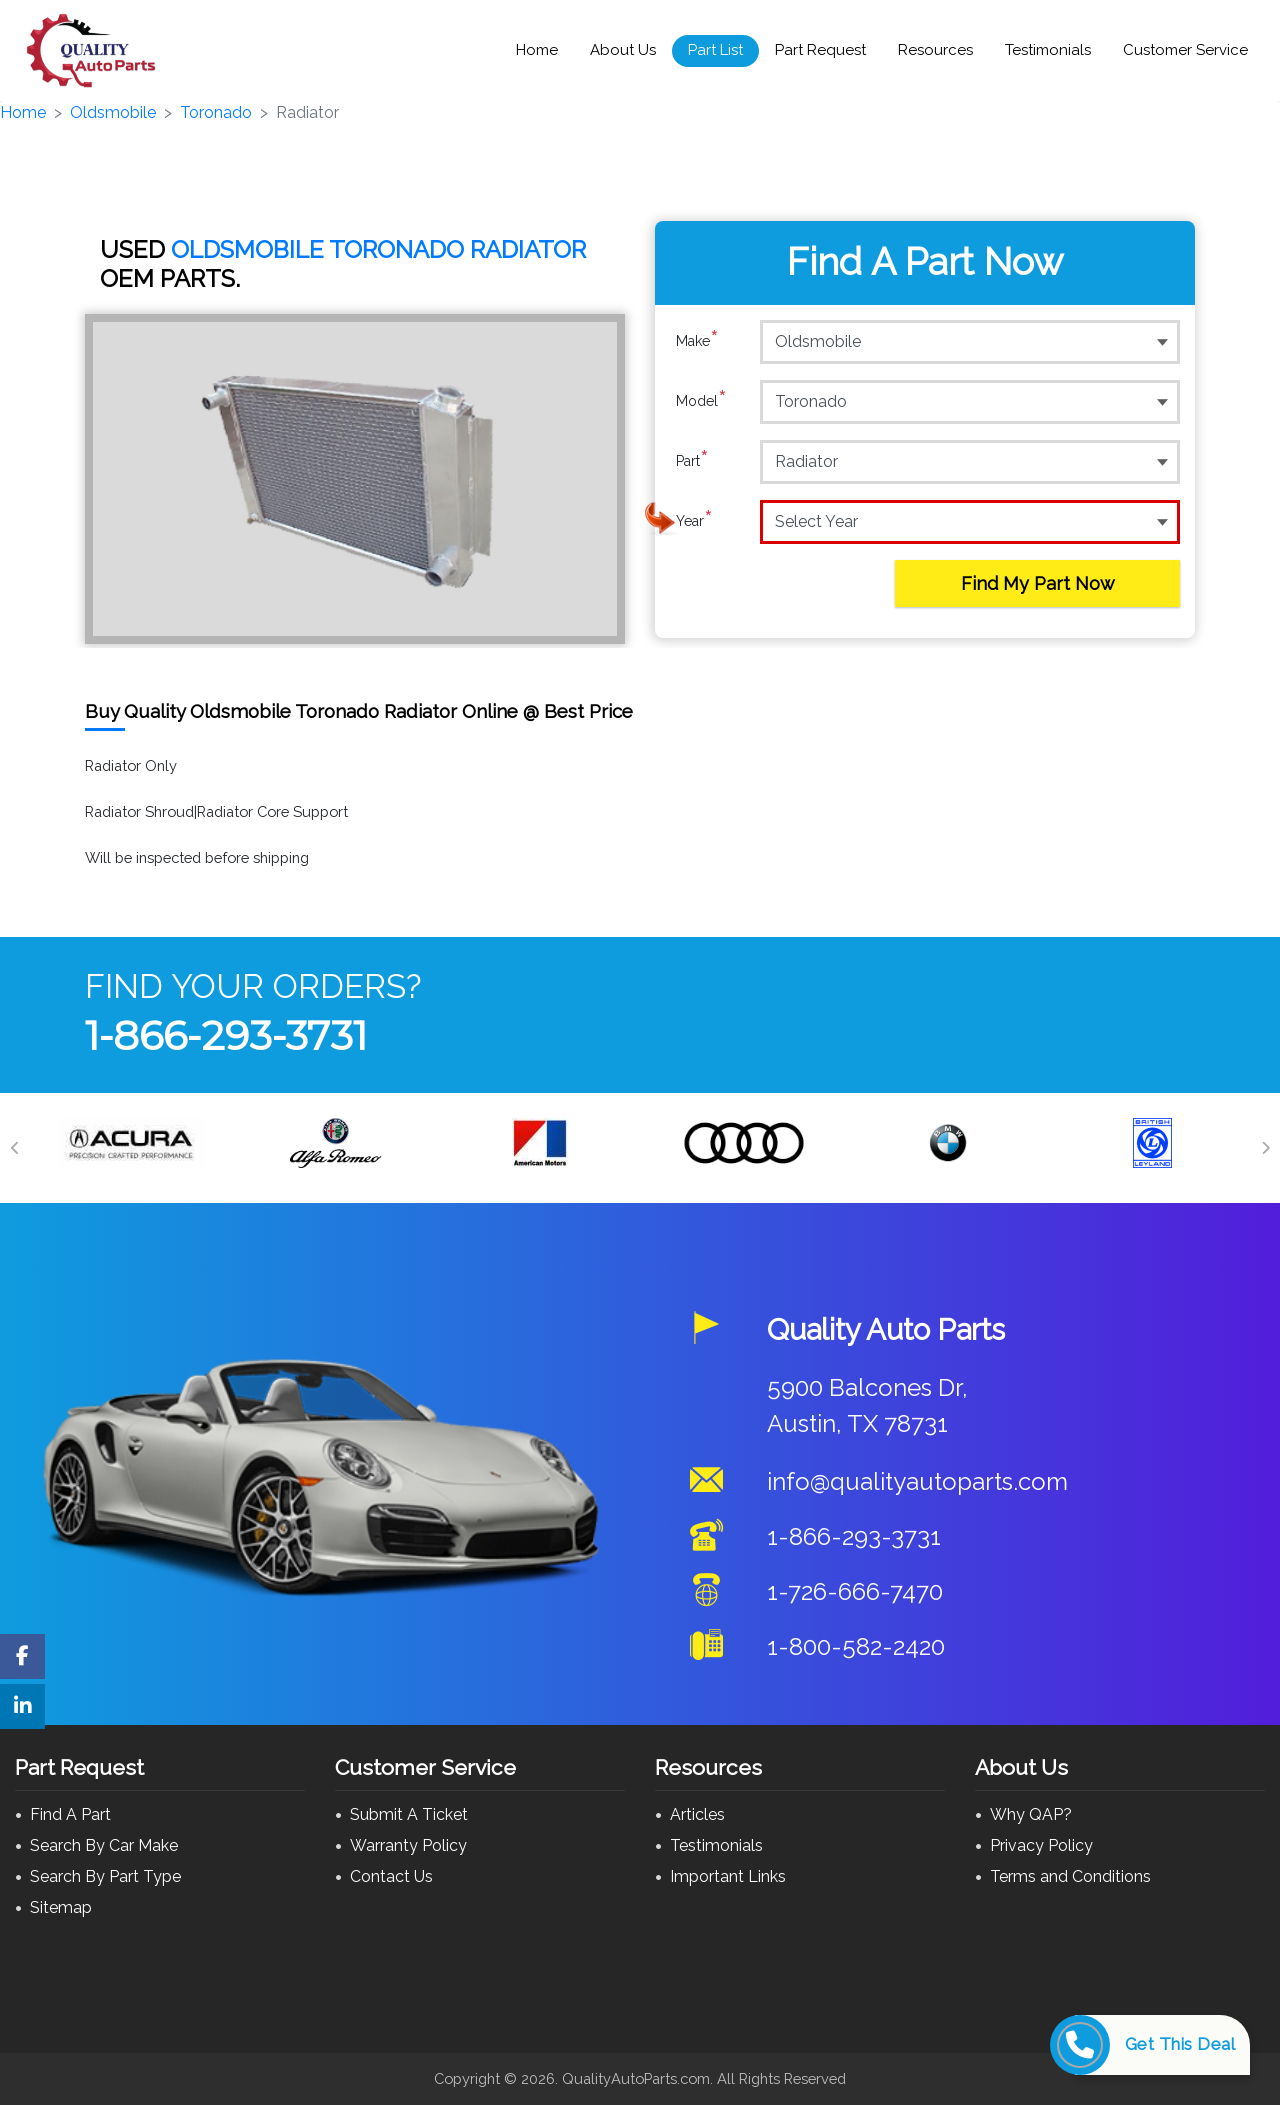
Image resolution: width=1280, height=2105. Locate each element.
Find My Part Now (1038, 583)
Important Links (728, 1876)
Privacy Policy (1041, 1845)
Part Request (820, 50)
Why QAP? (1031, 1814)
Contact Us (391, 1876)
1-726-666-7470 (855, 1591)
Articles (697, 1814)
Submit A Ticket (409, 1814)
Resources (935, 50)
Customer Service (1185, 50)
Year (694, 521)
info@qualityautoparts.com (917, 1481)
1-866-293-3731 (226, 1035)
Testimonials (1048, 50)
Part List (715, 50)
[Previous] (15, 1148)
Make (697, 341)
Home (537, 50)
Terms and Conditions (1070, 1876)
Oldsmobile (113, 112)
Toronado (216, 112)
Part (692, 461)
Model (701, 401)
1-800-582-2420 (856, 1646)
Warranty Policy (408, 1845)
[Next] (1265, 1148)
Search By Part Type (105, 1876)
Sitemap (61, 1907)
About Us (623, 50)
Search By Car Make (104, 1845)
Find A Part (70, 1814)
